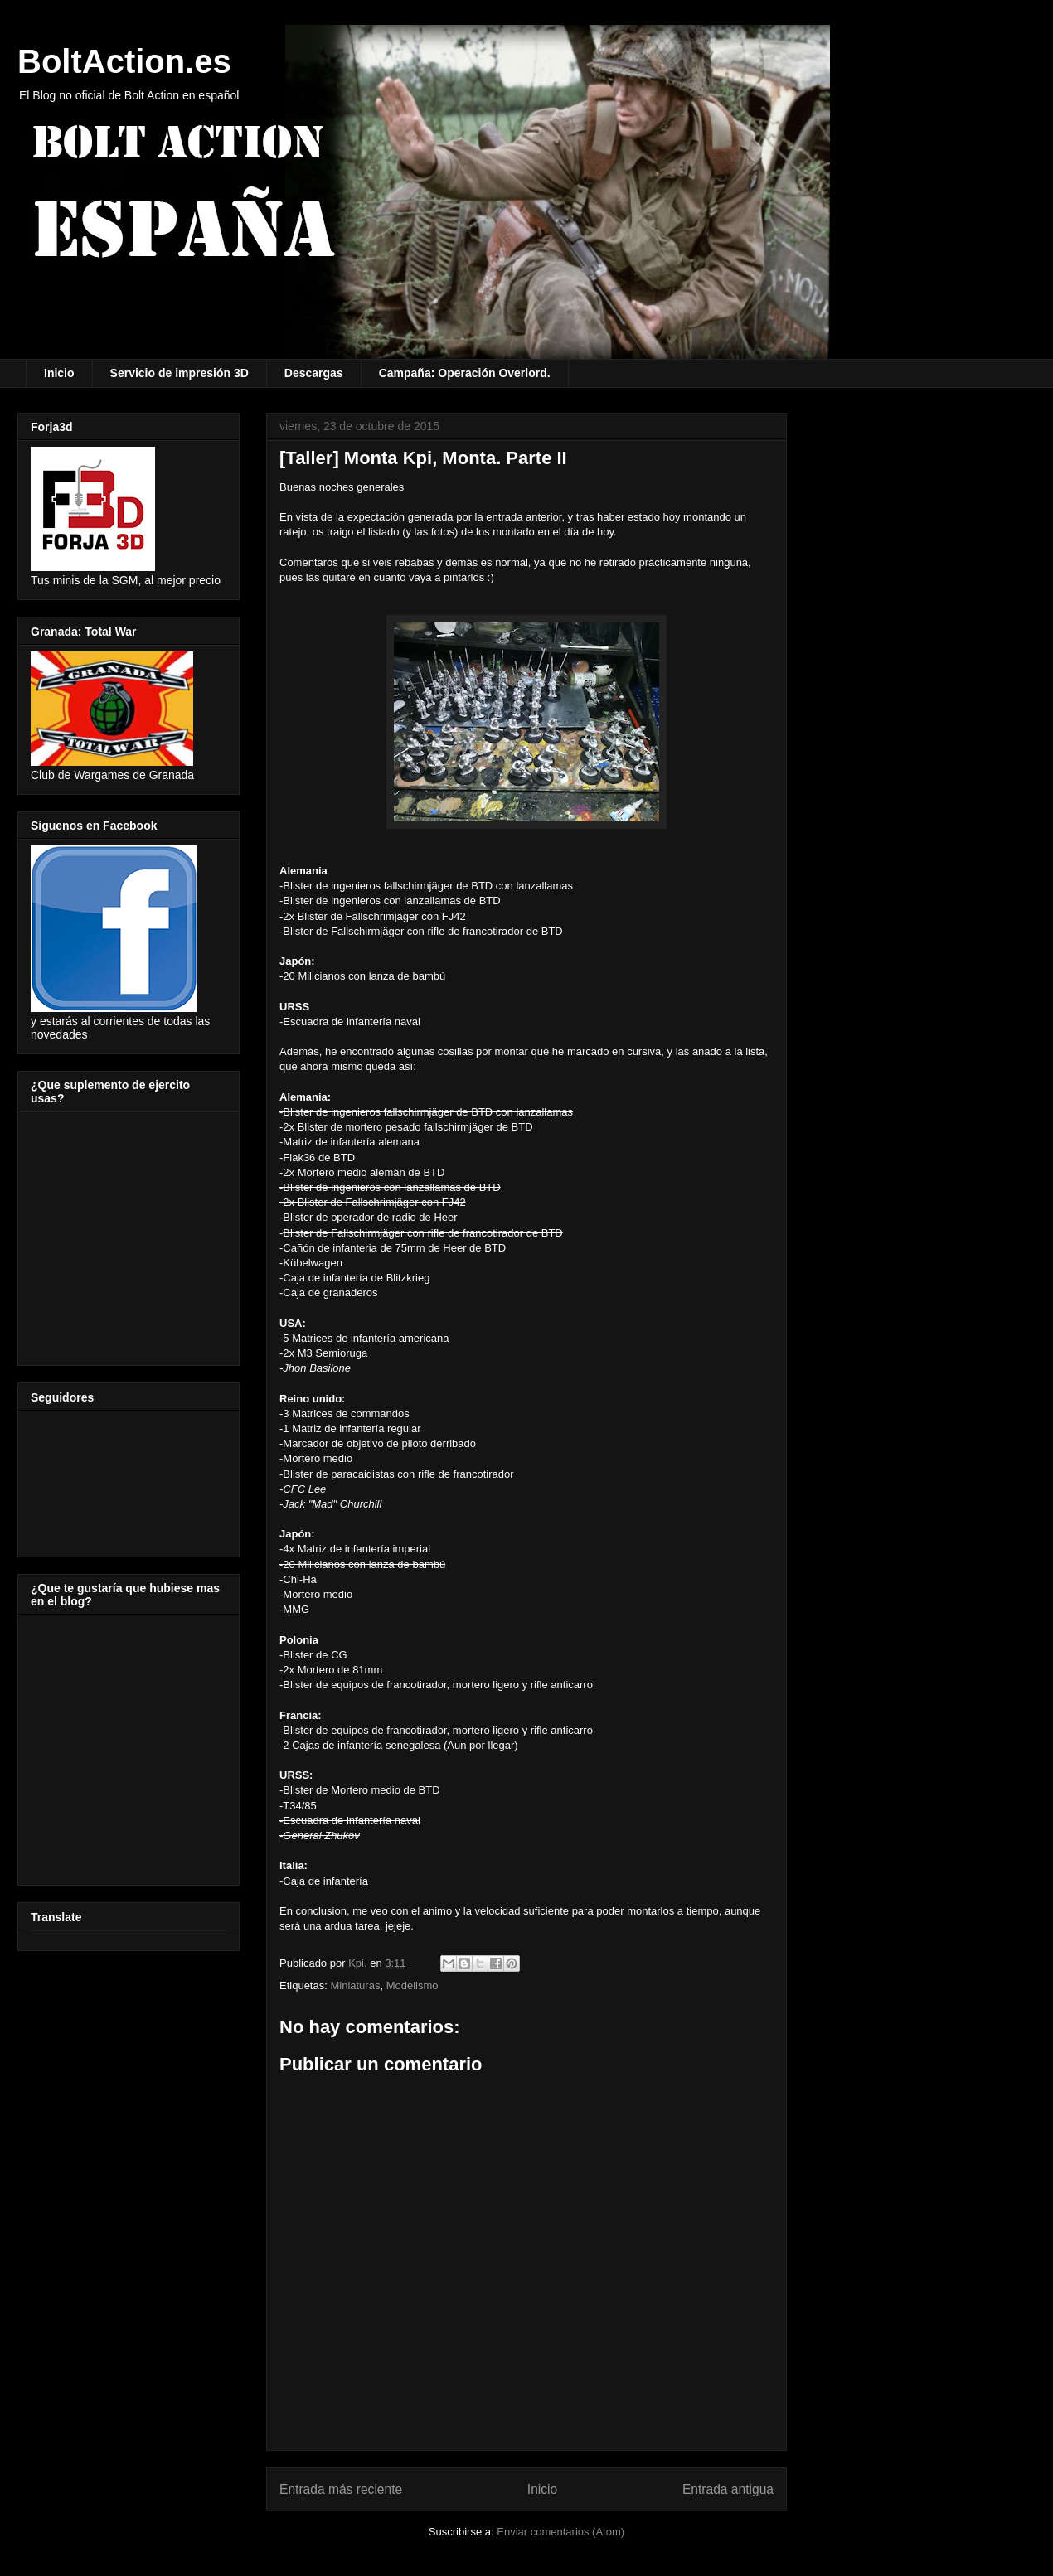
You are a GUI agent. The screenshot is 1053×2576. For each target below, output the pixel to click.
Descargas (313, 373)
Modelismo (412, 1985)
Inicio (59, 373)
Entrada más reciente (340, 2489)
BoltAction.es (124, 61)
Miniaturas (355, 1985)
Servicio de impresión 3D (179, 373)
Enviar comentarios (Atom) (560, 2531)
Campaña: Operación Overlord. (465, 373)
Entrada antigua (728, 2489)
